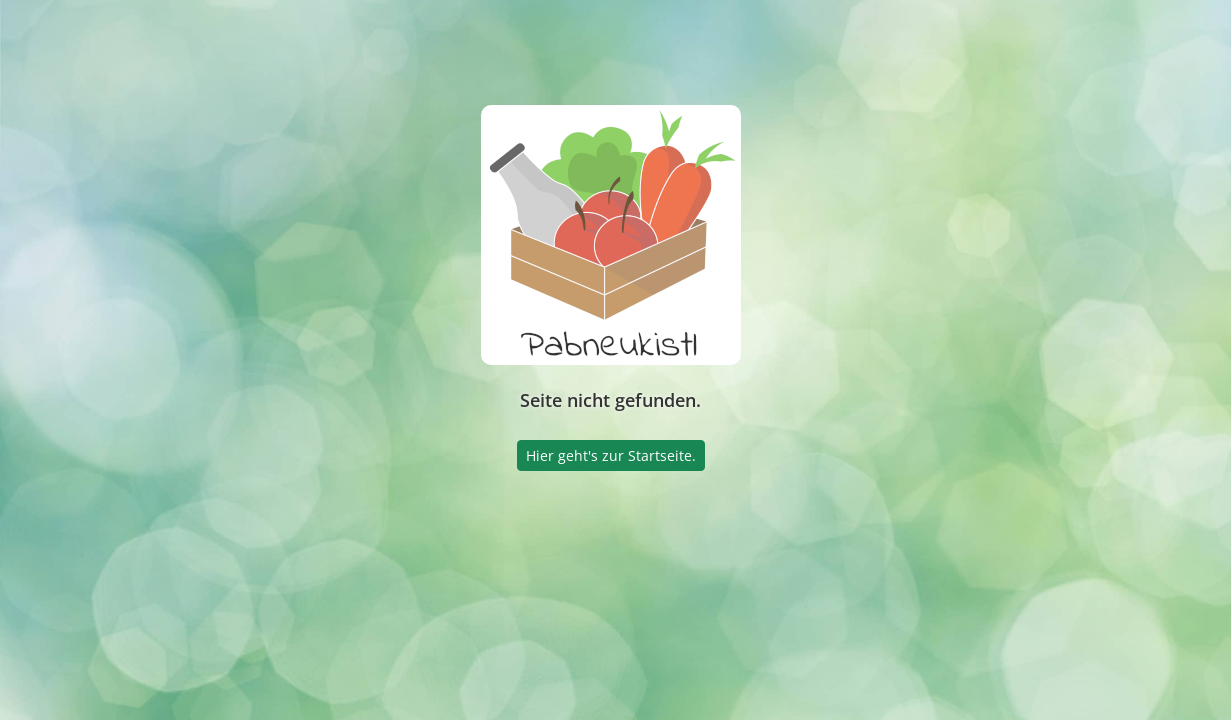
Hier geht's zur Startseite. (611, 455)
